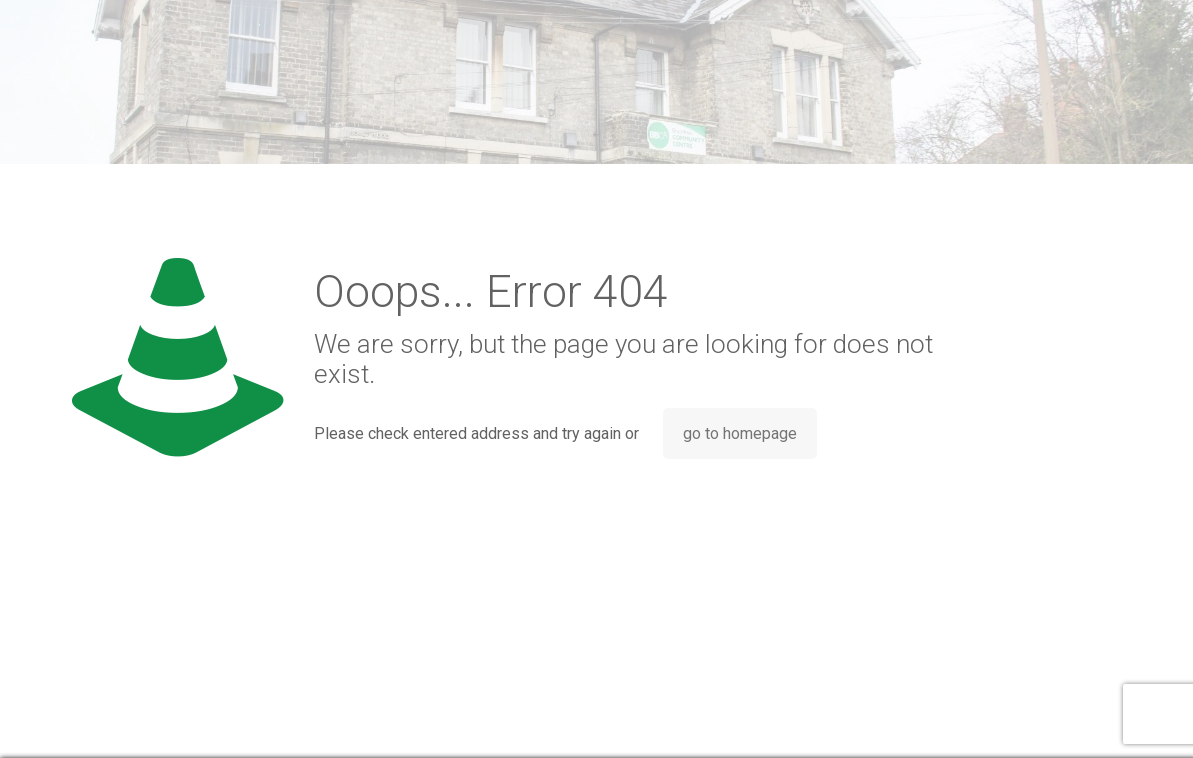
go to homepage (740, 433)
